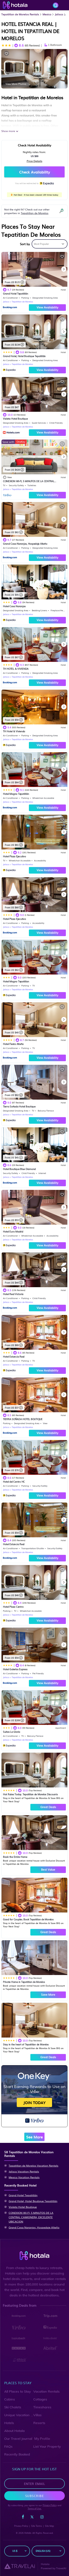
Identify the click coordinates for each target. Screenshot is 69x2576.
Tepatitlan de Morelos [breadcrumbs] (22, 301)
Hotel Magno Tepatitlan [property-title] (16, 981)
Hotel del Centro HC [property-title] (14, 1481)
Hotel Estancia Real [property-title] (13, 1356)
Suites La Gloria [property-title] (11, 1731)
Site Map (49, 2526)
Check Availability (34, 172)
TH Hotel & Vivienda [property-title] (14, 731)
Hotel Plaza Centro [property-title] (13, 1606)
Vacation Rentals (46, 2391)
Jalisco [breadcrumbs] (6, 301)
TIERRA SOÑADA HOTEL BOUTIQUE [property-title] (23, 1419)
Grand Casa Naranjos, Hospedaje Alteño (34, 2227)
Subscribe (34, 2496)
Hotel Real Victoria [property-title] (13, 1294)
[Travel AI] (19, 2566)
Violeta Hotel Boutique (23, 2207)
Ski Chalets (12, 2407)
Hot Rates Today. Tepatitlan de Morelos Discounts (30, 1794)
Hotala (27, 2533)
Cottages (40, 2399)
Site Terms (36, 2526)
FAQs (8, 2446)
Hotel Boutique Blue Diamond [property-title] (19, 1169)
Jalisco (59, 14)
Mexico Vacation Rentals (24, 2177)
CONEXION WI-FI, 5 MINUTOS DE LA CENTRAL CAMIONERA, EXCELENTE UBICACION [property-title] (28, 481)
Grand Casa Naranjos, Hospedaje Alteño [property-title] (25, 543)
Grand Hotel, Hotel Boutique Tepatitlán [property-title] (24, 356)
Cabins (9, 2399)
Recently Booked (17, 2454)
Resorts (39, 2423)
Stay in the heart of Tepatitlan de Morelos (26, 2044)
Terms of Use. (35, 2508)
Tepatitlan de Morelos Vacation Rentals (33, 2165)
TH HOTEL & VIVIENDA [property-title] (16, 668)
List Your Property (47, 2446)
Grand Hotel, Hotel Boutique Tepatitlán (33, 2201)
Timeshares (42, 2407)
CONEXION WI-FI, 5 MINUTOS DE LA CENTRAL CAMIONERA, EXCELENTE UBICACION (31, 2217)
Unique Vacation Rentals (23, 2415)
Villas (37, 2415)
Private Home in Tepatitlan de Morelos (24, 1982)
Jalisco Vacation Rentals (24, 2171)
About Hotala (14, 2431)
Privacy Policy (50, 2505)
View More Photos (16, 84)
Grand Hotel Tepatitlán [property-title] (15, 293)
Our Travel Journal (18, 2438)
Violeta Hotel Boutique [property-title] (15, 418)
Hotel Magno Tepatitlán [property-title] (16, 794)
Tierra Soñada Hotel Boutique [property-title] (19, 1106)
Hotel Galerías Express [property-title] (15, 1669)
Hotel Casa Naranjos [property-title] (14, 606)
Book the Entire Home (15, 1857)
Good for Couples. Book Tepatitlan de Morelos (28, 1919)
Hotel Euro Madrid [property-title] (13, 1231)
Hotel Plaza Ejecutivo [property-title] (14, 856)
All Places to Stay (17, 2391)
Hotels (9, 2423)
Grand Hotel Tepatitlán (23, 2195)
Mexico (47, 14)
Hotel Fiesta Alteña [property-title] (13, 1044)
